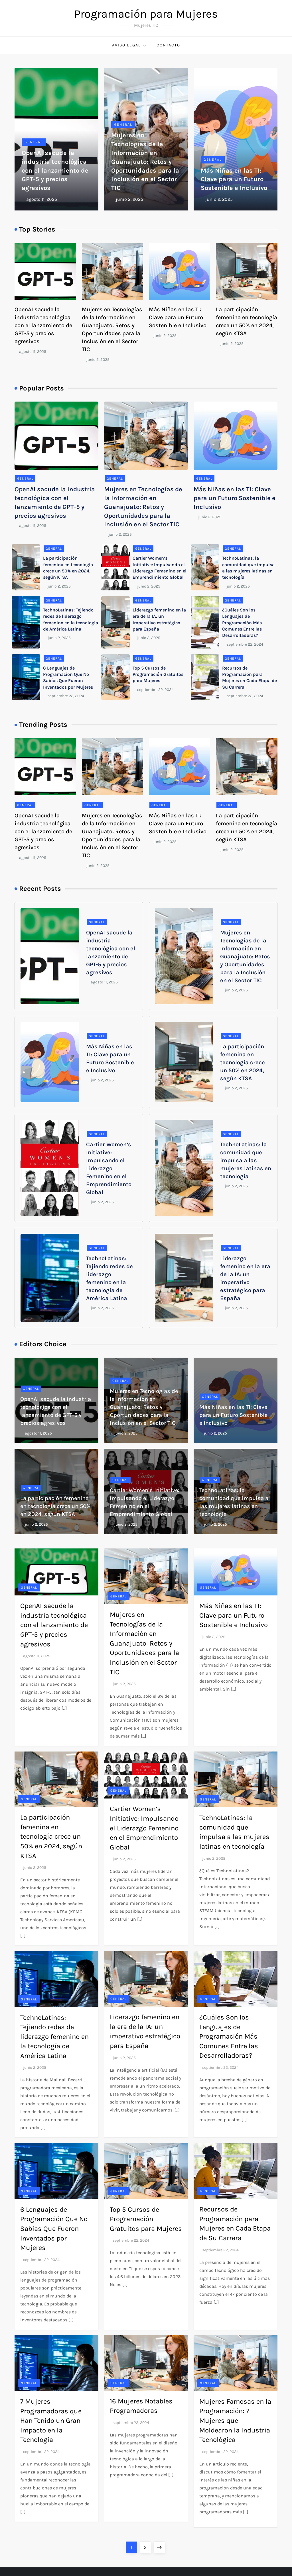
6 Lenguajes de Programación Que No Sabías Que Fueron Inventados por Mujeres (54, 2228)
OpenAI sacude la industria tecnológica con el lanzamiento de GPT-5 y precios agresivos (55, 170)
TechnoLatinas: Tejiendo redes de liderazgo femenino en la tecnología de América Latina (54, 2037)
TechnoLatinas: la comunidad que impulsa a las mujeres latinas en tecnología (245, 1160)
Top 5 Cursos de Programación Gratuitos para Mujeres (158, 674)
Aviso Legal (129, 45)
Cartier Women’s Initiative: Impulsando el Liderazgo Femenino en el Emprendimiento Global (108, 1168)
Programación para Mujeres (146, 14)
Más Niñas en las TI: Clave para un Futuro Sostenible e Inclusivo (234, 179)
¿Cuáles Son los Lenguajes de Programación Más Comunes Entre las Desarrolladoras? (242, 622)
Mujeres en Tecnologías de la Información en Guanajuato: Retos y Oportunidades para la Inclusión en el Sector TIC (145, 162)
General (34, 142)
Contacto (168, 45)
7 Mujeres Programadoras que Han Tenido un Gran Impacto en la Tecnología (51, 2420)
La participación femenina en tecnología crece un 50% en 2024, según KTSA (242, 1062)
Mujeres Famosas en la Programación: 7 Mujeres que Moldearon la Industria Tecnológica (235, 2420)
